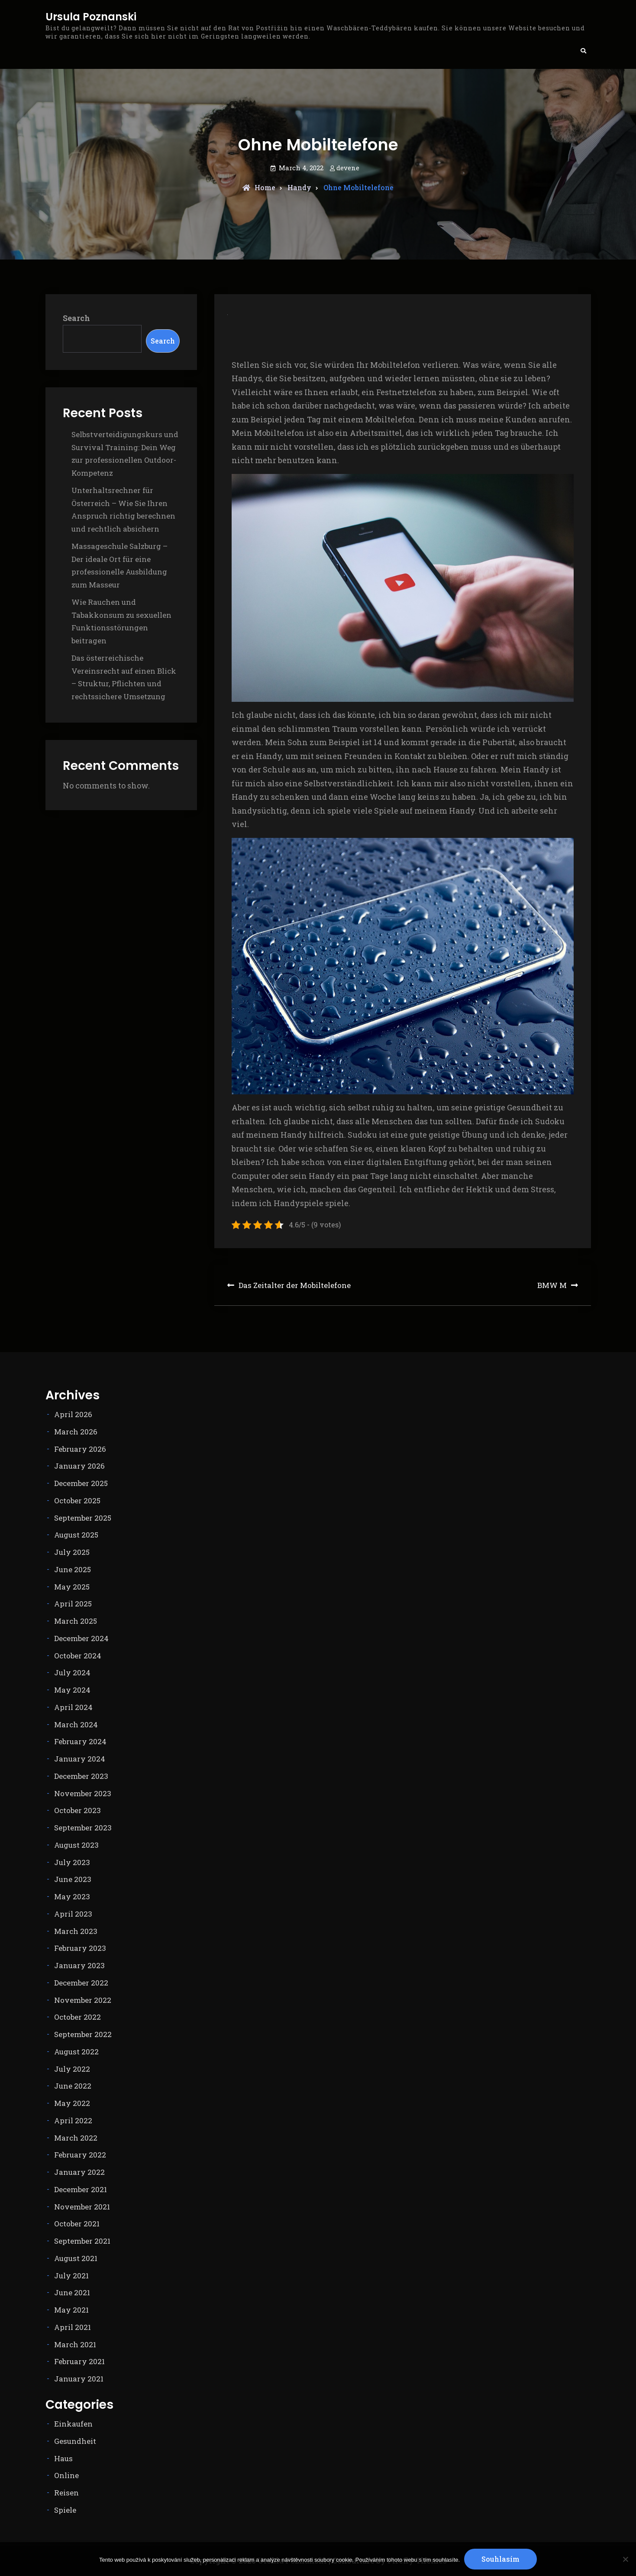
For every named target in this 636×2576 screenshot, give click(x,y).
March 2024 (76, 1724)
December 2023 (81, 1776)
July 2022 (72, 2069)
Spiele (65, 2510)
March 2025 (75, 1621)
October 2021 (77, 2224)
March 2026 (75, 1432)
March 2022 (75, 2138)
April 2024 (73, 1707)
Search (76, 318)
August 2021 (75, 2258)
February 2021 (79, 2361)
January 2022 (79, 2172)
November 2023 (82, 1793)
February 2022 (80, 2155)
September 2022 (83, 2034)
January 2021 (78, 2379)
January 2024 (79, 1759)
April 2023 (73, 1914)
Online (66, 2475)
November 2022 (82, 2000)
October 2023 (77, 1810)
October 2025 (77, 1500)
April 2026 (73, 1414)
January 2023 (79, 1965)
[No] (625, 2559)
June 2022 (72, 2086)
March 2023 (75, 1931)
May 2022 (72, 2103)
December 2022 (81, 1983)
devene (347, 167)
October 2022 (77, 2017)
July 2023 (72, 1862)
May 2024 (72, 1690)
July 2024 (72, 1672)
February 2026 (80, 1449)
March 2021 (75, 2344)
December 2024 (81, 1638)
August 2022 (76, 2052)
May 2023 (72, 1896)
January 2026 (79, 1466)
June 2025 (72, 1569)
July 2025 (72, 1552)
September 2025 (82, 1518)
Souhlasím (500, 2558)
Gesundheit (75, 2441)
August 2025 (76, 1535)
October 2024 (77, 1656)
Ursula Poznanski (90, 17)
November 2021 (82, 2207)
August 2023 (76, 1845)
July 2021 (71, 2276)
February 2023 (80, 1948)
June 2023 (72, 1879)
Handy (299, 187)
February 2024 (80, 1741)
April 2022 (73, 2120)
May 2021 (71, 2310)
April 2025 (73, 1604)
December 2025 (81, 1483)
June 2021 (72, 2292)
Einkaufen (73, 2424)
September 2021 (82, 2241)
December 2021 (80, 2189)
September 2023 (83, 1828)
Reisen (66, 2493)
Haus (63, 2458)
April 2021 (72, 2327)
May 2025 (72, 1587)
